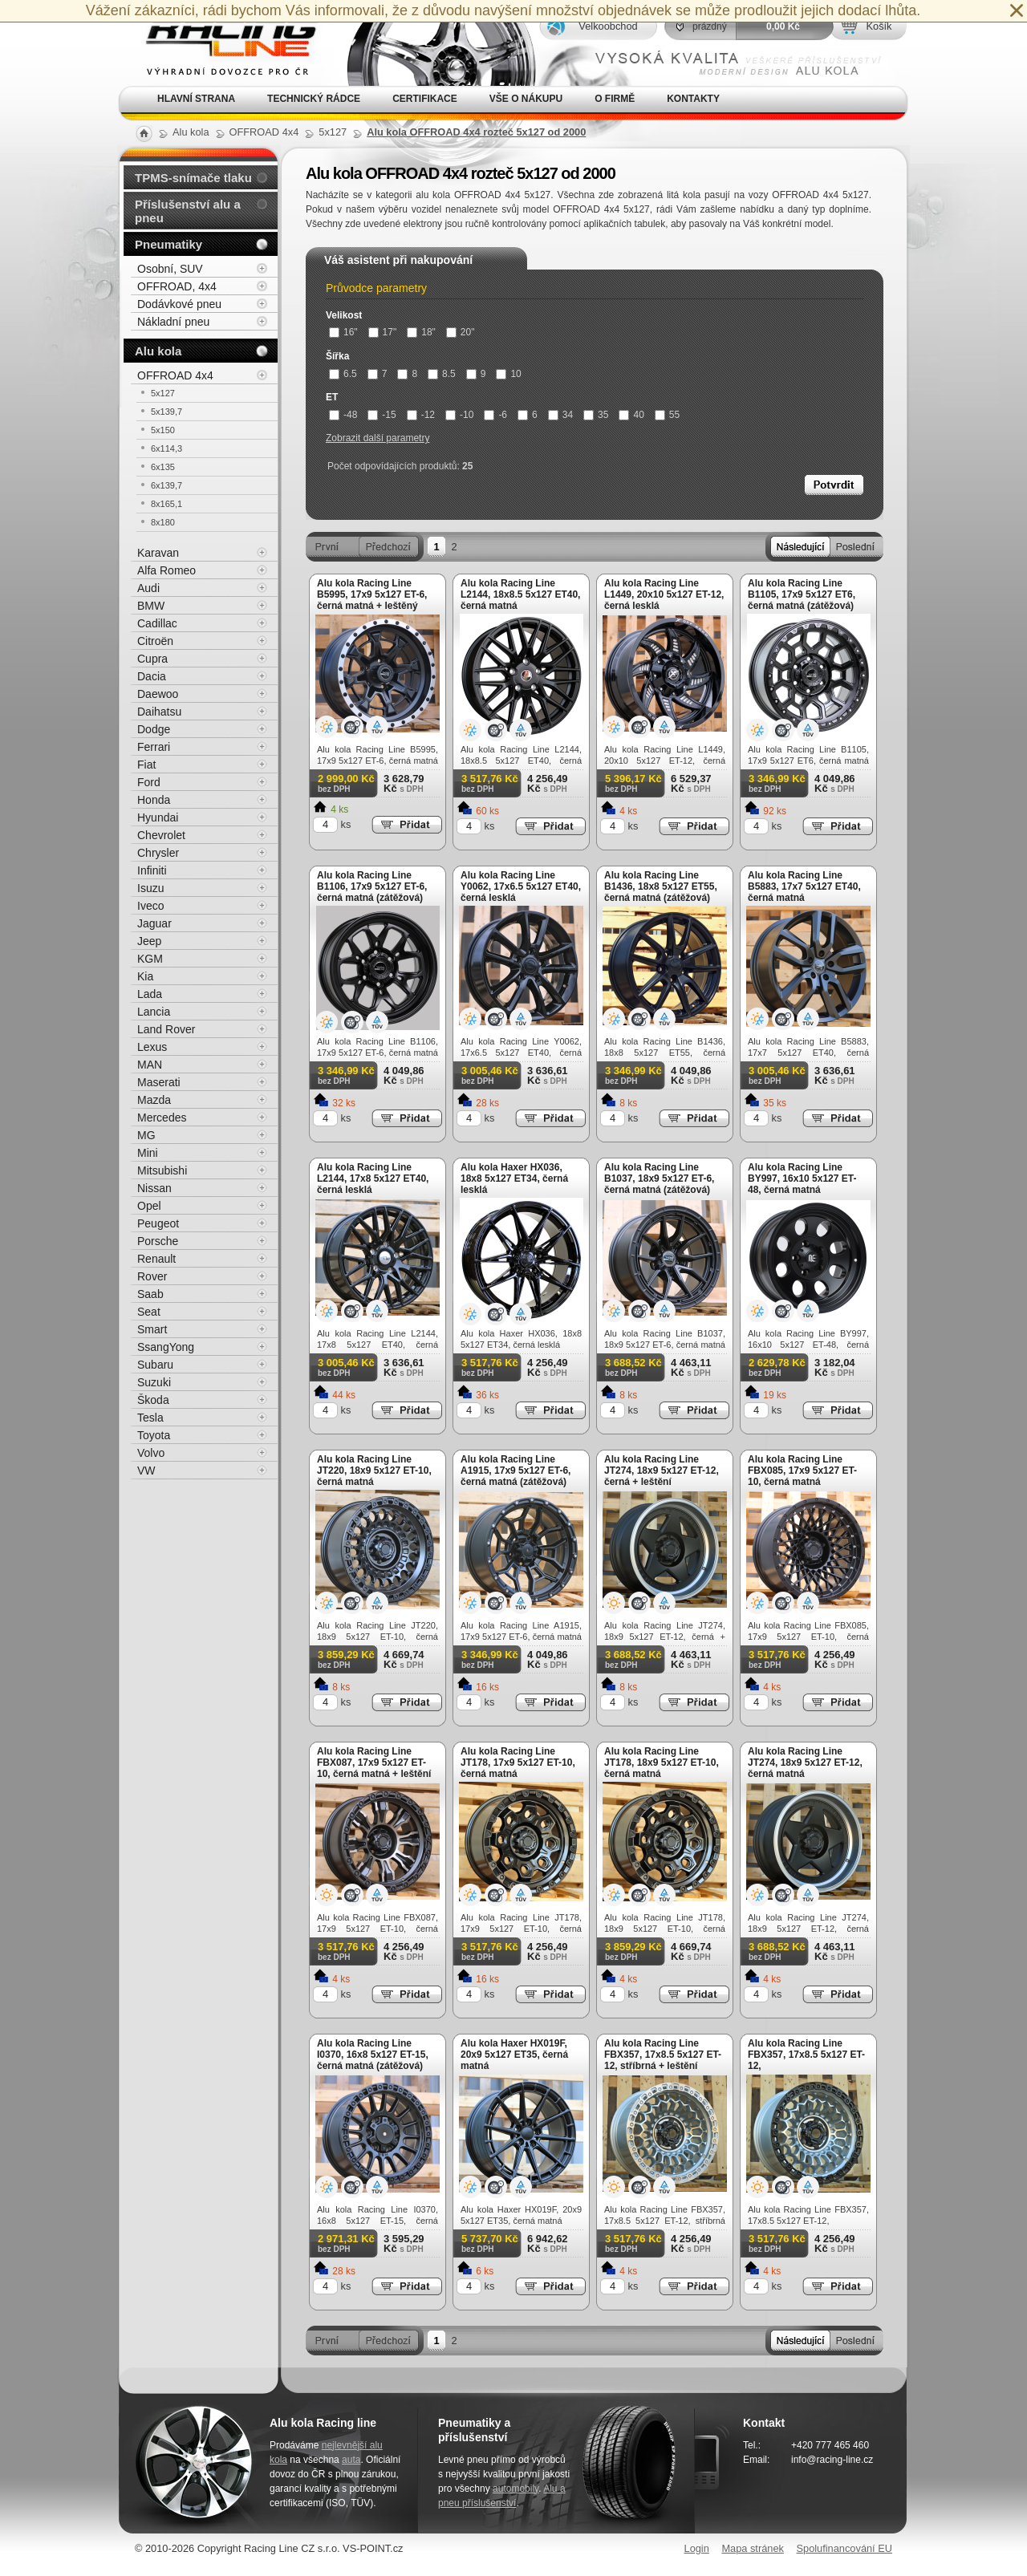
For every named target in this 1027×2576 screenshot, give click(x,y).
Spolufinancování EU (844, 2548)
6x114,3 (166, 448)
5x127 (163, 393)
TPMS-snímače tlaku (193, 178)
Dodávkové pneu (179, 304)
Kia (145, 976)
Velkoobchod (607, 26)
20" (460, 332)
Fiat (146, 764)
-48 (343, 414)
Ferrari (153, 746)
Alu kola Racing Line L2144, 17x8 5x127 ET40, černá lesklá (372, 1178)
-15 (381, 414)
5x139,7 (166, 411)
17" (382, 332)
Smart (152, 1329)
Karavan (158, 552)
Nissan (154, 1188)
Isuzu (150, 888)
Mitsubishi (162, 1170)
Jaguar (154, 923)
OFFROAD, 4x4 (177, 286)
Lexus (152, 1047)
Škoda (153, 1399)
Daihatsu (159, 711)
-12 (421, 414)
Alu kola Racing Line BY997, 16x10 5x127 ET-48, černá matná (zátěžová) (802, 1184)
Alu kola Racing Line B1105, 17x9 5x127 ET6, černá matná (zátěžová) (801, 594)
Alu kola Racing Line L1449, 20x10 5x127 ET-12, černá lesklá (664, 594)
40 (631, 414)
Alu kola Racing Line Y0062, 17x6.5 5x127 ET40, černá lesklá (521, 886)
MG (146, 1135)
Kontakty (693, 98)
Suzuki (154, 1382)
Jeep (149, 941)
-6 (495, 414)
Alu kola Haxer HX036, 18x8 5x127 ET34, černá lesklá (514, 1178)
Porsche (157, 1241)
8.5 (442, 373)
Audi (148, 588)
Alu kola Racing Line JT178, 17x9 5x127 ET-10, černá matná (518, 1762)
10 (508, 373)
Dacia (151, 676)
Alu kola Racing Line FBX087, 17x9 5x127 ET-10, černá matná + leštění (374, 1762)
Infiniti (152, 870)
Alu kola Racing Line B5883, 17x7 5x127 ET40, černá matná (804, 886)
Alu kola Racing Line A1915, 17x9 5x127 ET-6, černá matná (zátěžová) (515, 1470)
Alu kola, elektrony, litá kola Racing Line (221, 43)
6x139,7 (166, 485)
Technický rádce (313, 98)
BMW (150, 605)
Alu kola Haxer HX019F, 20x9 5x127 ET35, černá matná (514, 2054)
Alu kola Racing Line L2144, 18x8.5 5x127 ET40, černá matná (520, 594)
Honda (153, 799)
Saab (150, 1294)
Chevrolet (161, 835)
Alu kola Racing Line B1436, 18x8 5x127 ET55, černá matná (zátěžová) (660, 886)
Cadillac (157, 623)
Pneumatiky (168, 244)
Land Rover (166, 1029)
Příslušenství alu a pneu (188, 211)
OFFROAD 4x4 (175, 375)
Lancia (153, 1011)
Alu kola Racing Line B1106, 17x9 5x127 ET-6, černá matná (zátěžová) (372, 886)
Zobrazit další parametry (377, 438)
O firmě (615, 98)
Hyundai (157, 817)
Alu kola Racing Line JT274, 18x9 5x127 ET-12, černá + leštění (661, 1470)
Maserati (159, 1082)
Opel (149, 1205)
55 (667, 414)
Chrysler (158, 852)
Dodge (153, 729)
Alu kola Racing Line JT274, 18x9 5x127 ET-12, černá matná (805, 1762)
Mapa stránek (752, 2548)
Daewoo (157, 694)
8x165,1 (166, 504)
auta (351, 2459)
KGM (150, 958)
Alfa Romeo (166, 570)
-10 (459, 414)
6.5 (343, 373)
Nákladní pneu (173, 321)
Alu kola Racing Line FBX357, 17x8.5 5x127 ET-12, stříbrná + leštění (662, 2054)
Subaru (155, 1364)
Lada (149, 994)
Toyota (153, 1435)
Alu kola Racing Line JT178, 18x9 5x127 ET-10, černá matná (661, 1762)
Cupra (152, 658)
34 (560, 414)
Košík (878, 26)
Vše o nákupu (525, 98)
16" (343, 332)
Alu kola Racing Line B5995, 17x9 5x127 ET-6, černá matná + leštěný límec (372, 600)
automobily (515, 2488)
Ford (148, 782)
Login (696, 2548)
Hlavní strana (196, 98)
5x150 (163, 430)
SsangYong (165, 1347)
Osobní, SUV (170, 268)
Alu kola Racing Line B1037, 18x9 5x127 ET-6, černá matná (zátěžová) (659, 1178)
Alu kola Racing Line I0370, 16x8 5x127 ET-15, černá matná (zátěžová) (372, 2054)
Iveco (150, 905)
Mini (147, 1152)
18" (421, 332)
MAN (149, 1064)
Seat (148, 1311)
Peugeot (158, 1223)
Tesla (150, 1417)
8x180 (163, 522)
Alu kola (158, 351)
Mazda (154, 1099)
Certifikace (424, 98)
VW (146, 1470)
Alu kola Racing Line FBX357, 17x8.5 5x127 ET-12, (806, 2054)
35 (595, 414)
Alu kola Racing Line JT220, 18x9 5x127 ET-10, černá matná (374, 1470)
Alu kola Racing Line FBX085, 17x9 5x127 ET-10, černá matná (802, 1470)
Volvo (150, 1452)
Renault (156, 1258)
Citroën (155, 641)
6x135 (163, 467)
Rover (152, 1276)
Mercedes (161, 1117)
